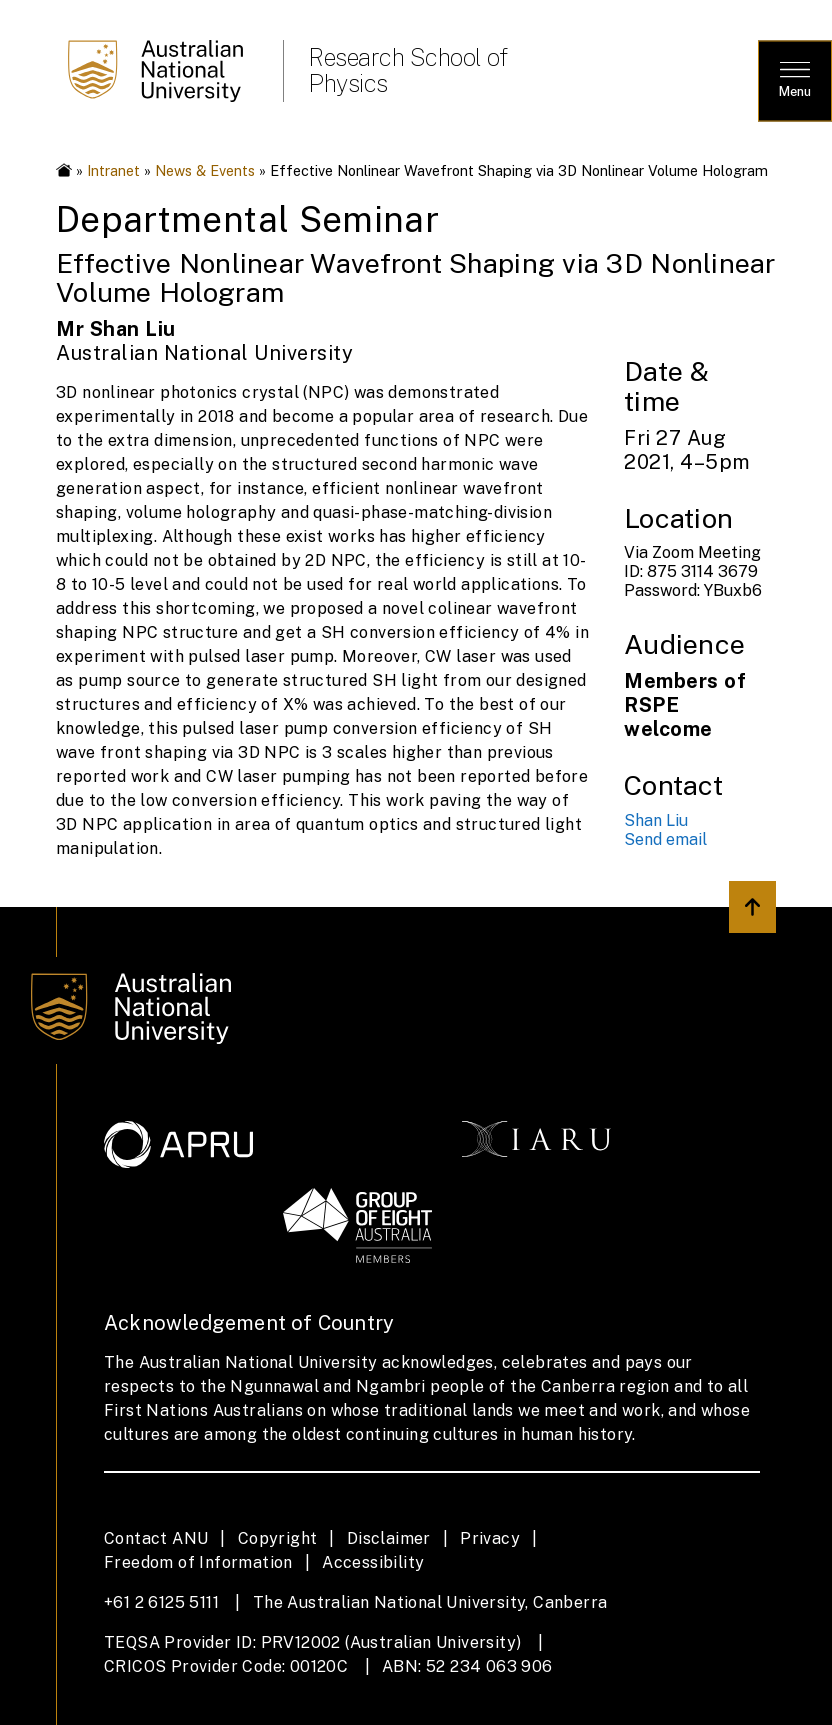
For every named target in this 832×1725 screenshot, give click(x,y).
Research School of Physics (407, 70)
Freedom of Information (198, 1562)
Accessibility (373, 1562)
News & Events (205, 170)
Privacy (490, 1538)
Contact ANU (156, 1538)
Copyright (278, 1538)
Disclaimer (389, 1538)
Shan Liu (656, 820)
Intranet (113, 170)
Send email (665, 839)
